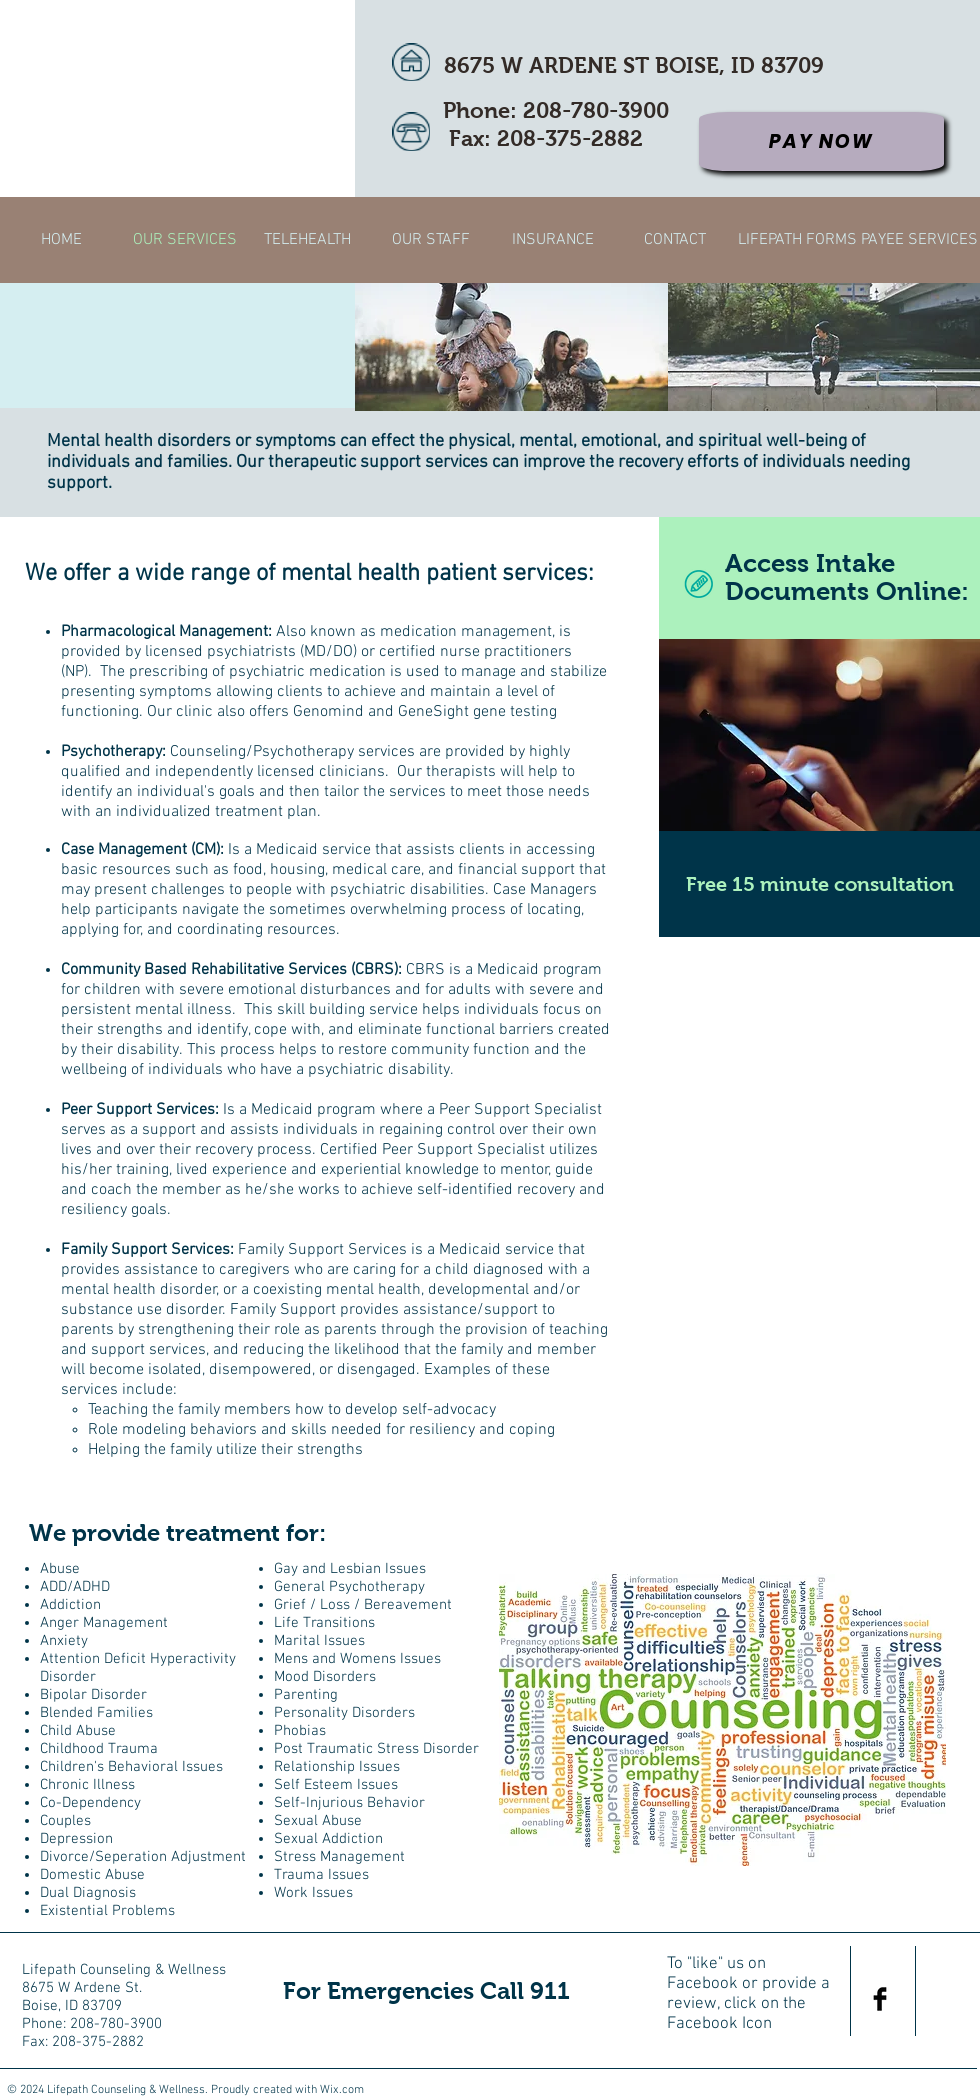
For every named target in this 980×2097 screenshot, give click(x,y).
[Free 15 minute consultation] (819, 884)
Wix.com (342, 2090)
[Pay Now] (821, 141)
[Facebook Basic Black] (880, 1999)
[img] (511, 347)
